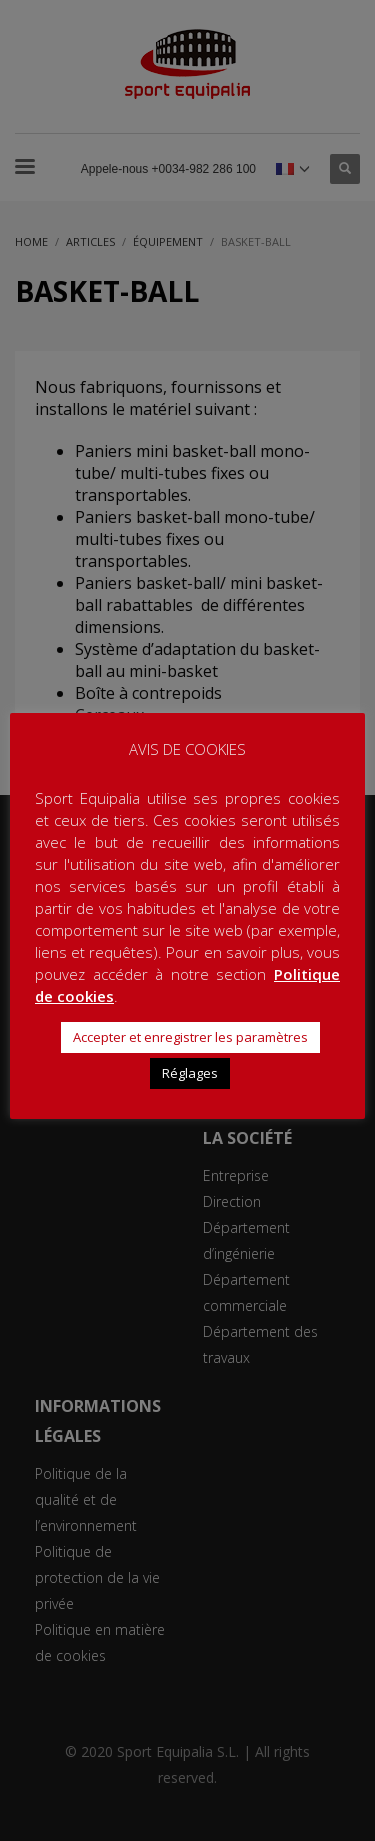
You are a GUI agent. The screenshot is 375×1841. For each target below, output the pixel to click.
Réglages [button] (190, 1073)
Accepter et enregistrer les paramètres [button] (190, 1037)
